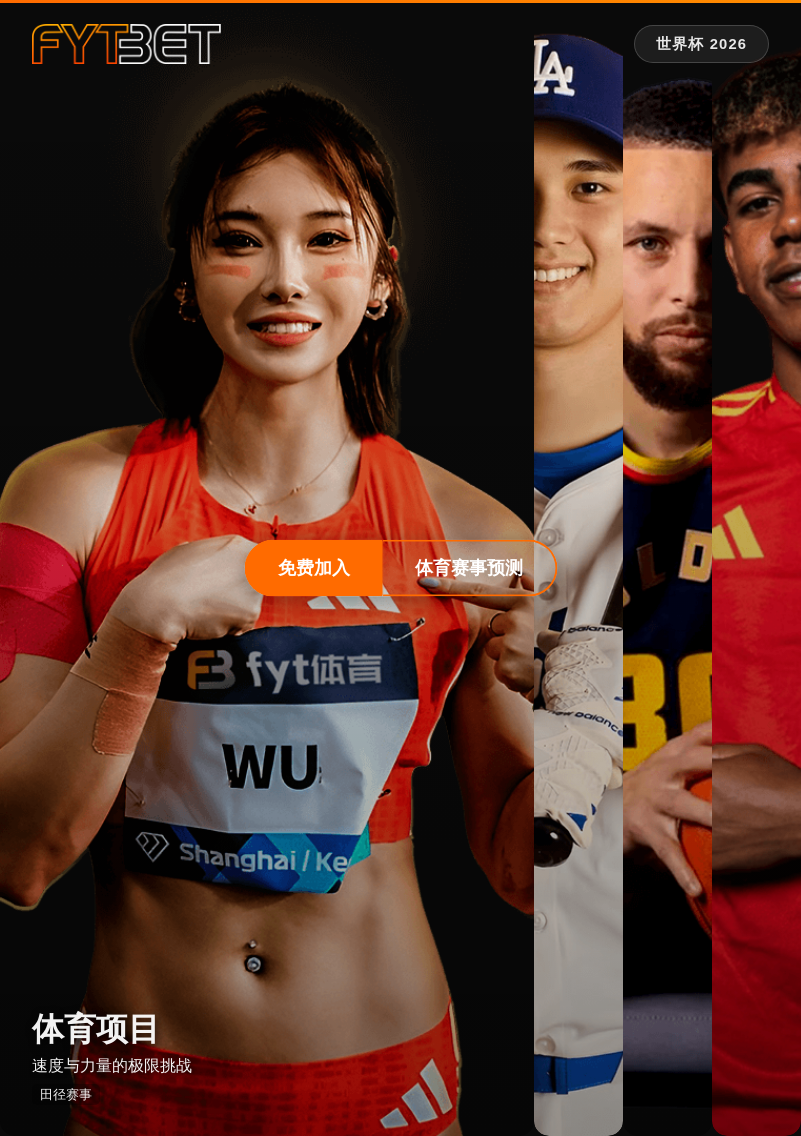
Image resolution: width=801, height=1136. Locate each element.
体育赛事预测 (469, 568)
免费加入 (314, 568)
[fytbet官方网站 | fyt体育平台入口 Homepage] (126, 44)
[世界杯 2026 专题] (701, 44)
